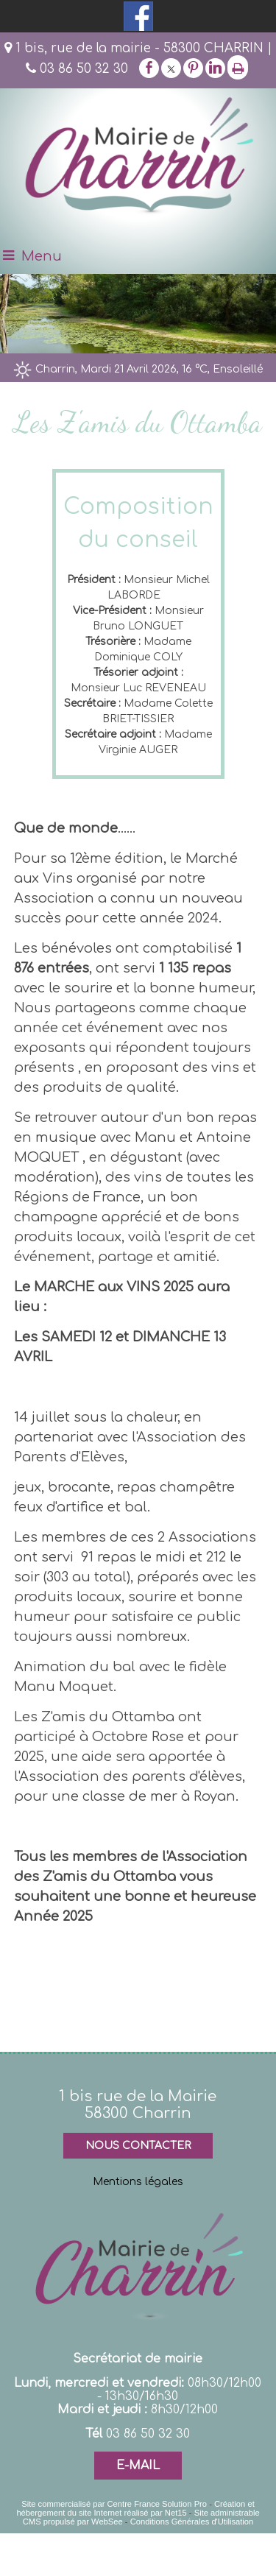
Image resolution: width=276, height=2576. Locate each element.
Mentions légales (138, 2181)
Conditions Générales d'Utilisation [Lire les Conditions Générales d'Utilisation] (192, 2521)
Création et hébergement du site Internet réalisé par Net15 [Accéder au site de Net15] (135, 2508)
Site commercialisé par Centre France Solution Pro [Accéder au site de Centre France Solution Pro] (114, 2503)
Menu (41, 256)
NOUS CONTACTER (138, 2145)
